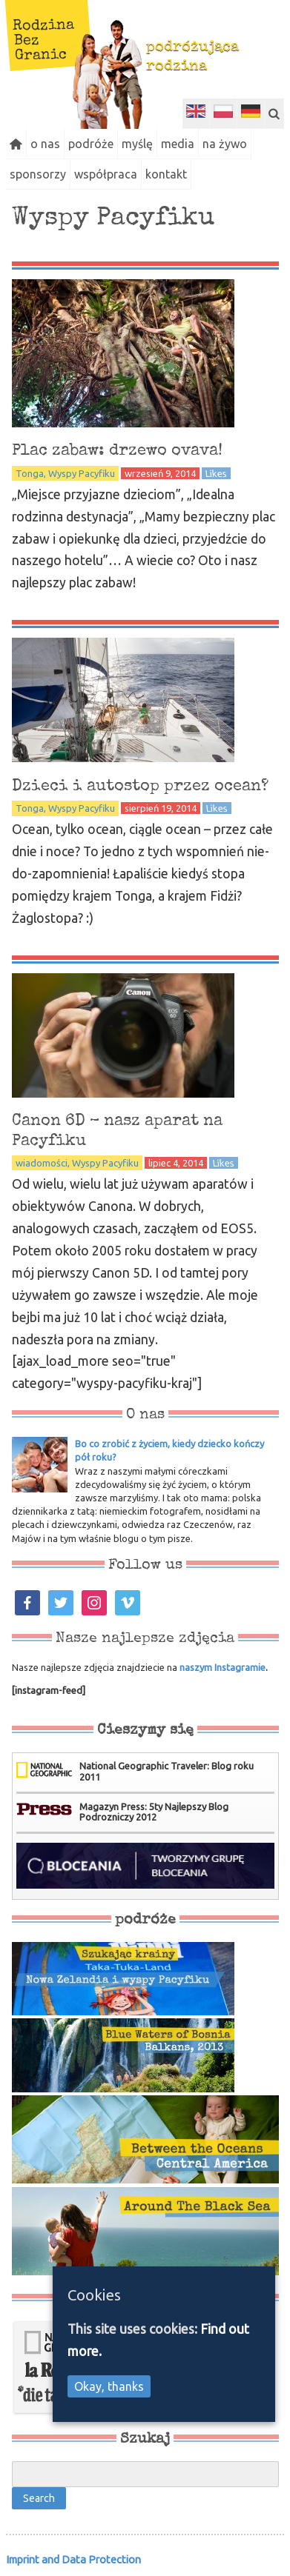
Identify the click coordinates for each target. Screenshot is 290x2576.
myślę (137, 143)
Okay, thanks (109, 2386)
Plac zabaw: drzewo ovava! (117, 451)
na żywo (224, 143)
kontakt (166, 174)
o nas (45, 143)
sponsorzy (38, 174)
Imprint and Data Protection (73, 2559)
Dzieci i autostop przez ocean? (140, 786)
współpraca (105, 174)
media (177, 143)
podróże (90, 143)
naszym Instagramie (222, 1667)
